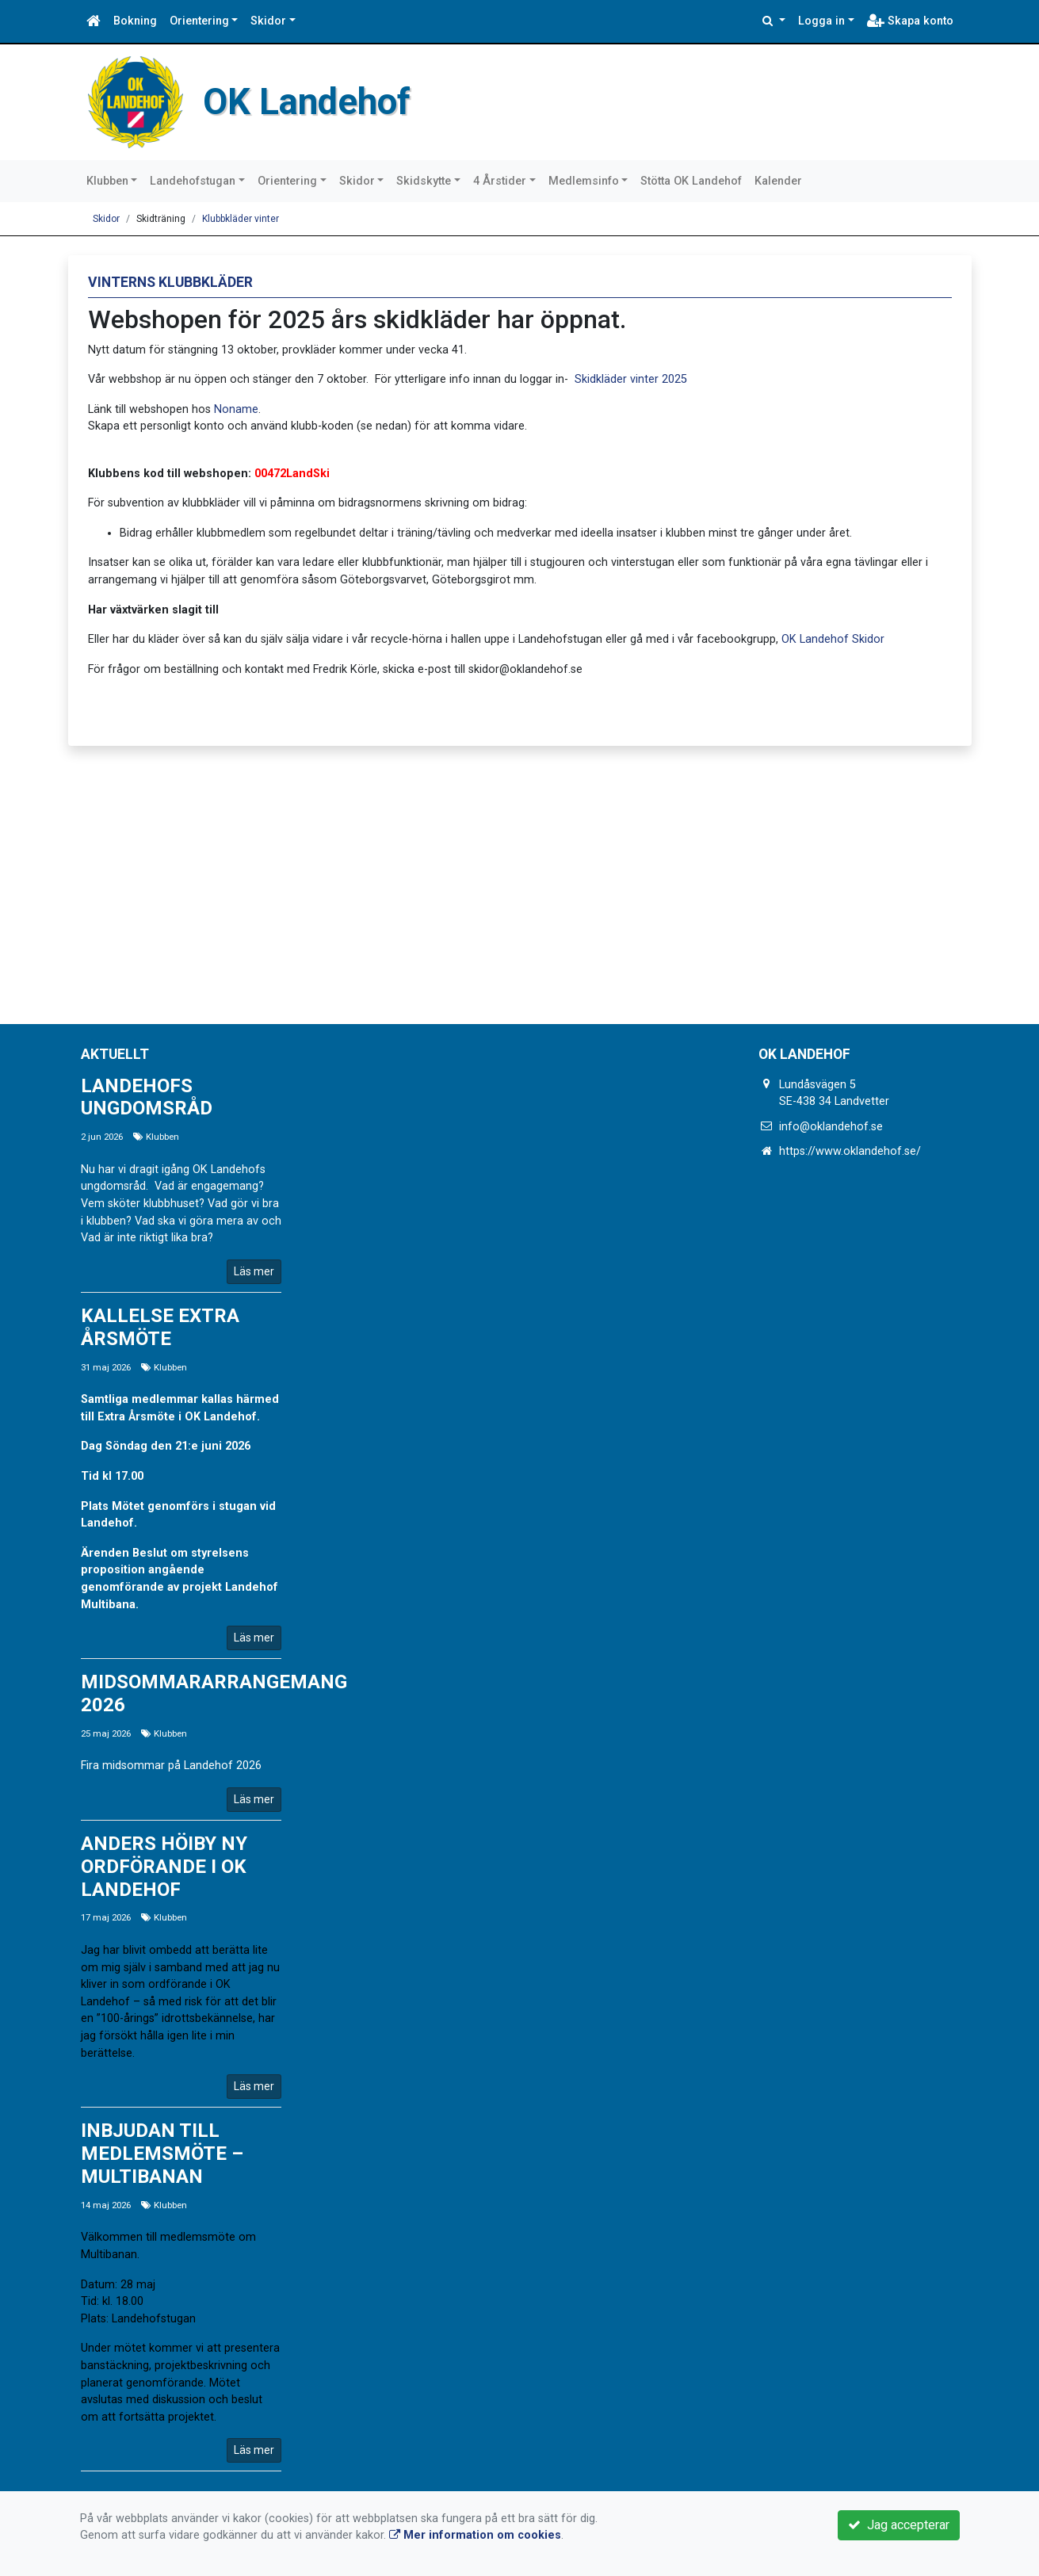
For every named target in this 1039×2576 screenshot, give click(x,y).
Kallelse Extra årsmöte (160, 1327)
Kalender (778, 181)
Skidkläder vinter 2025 (631, 379)
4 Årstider (499, 181)
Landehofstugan (192, 181)
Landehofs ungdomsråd (146, 1097)
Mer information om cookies (475, 2535)
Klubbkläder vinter (240, 218)
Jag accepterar (898, 2524)
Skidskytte (423, 181)
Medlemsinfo (583, 181)
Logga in (821, 21)
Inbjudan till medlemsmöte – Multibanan (162, 2153)
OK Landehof (324, 99)
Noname (236, 409)
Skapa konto (910, 21)
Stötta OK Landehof (691, 181)
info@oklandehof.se (831, 1126)
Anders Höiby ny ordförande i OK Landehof (164, 1867)
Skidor (268, 21)
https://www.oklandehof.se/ (850, 1151)
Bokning (135, 21)
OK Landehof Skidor (832, 639)
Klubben (107, 181)
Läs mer (254, 1271)
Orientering (199, 21)
